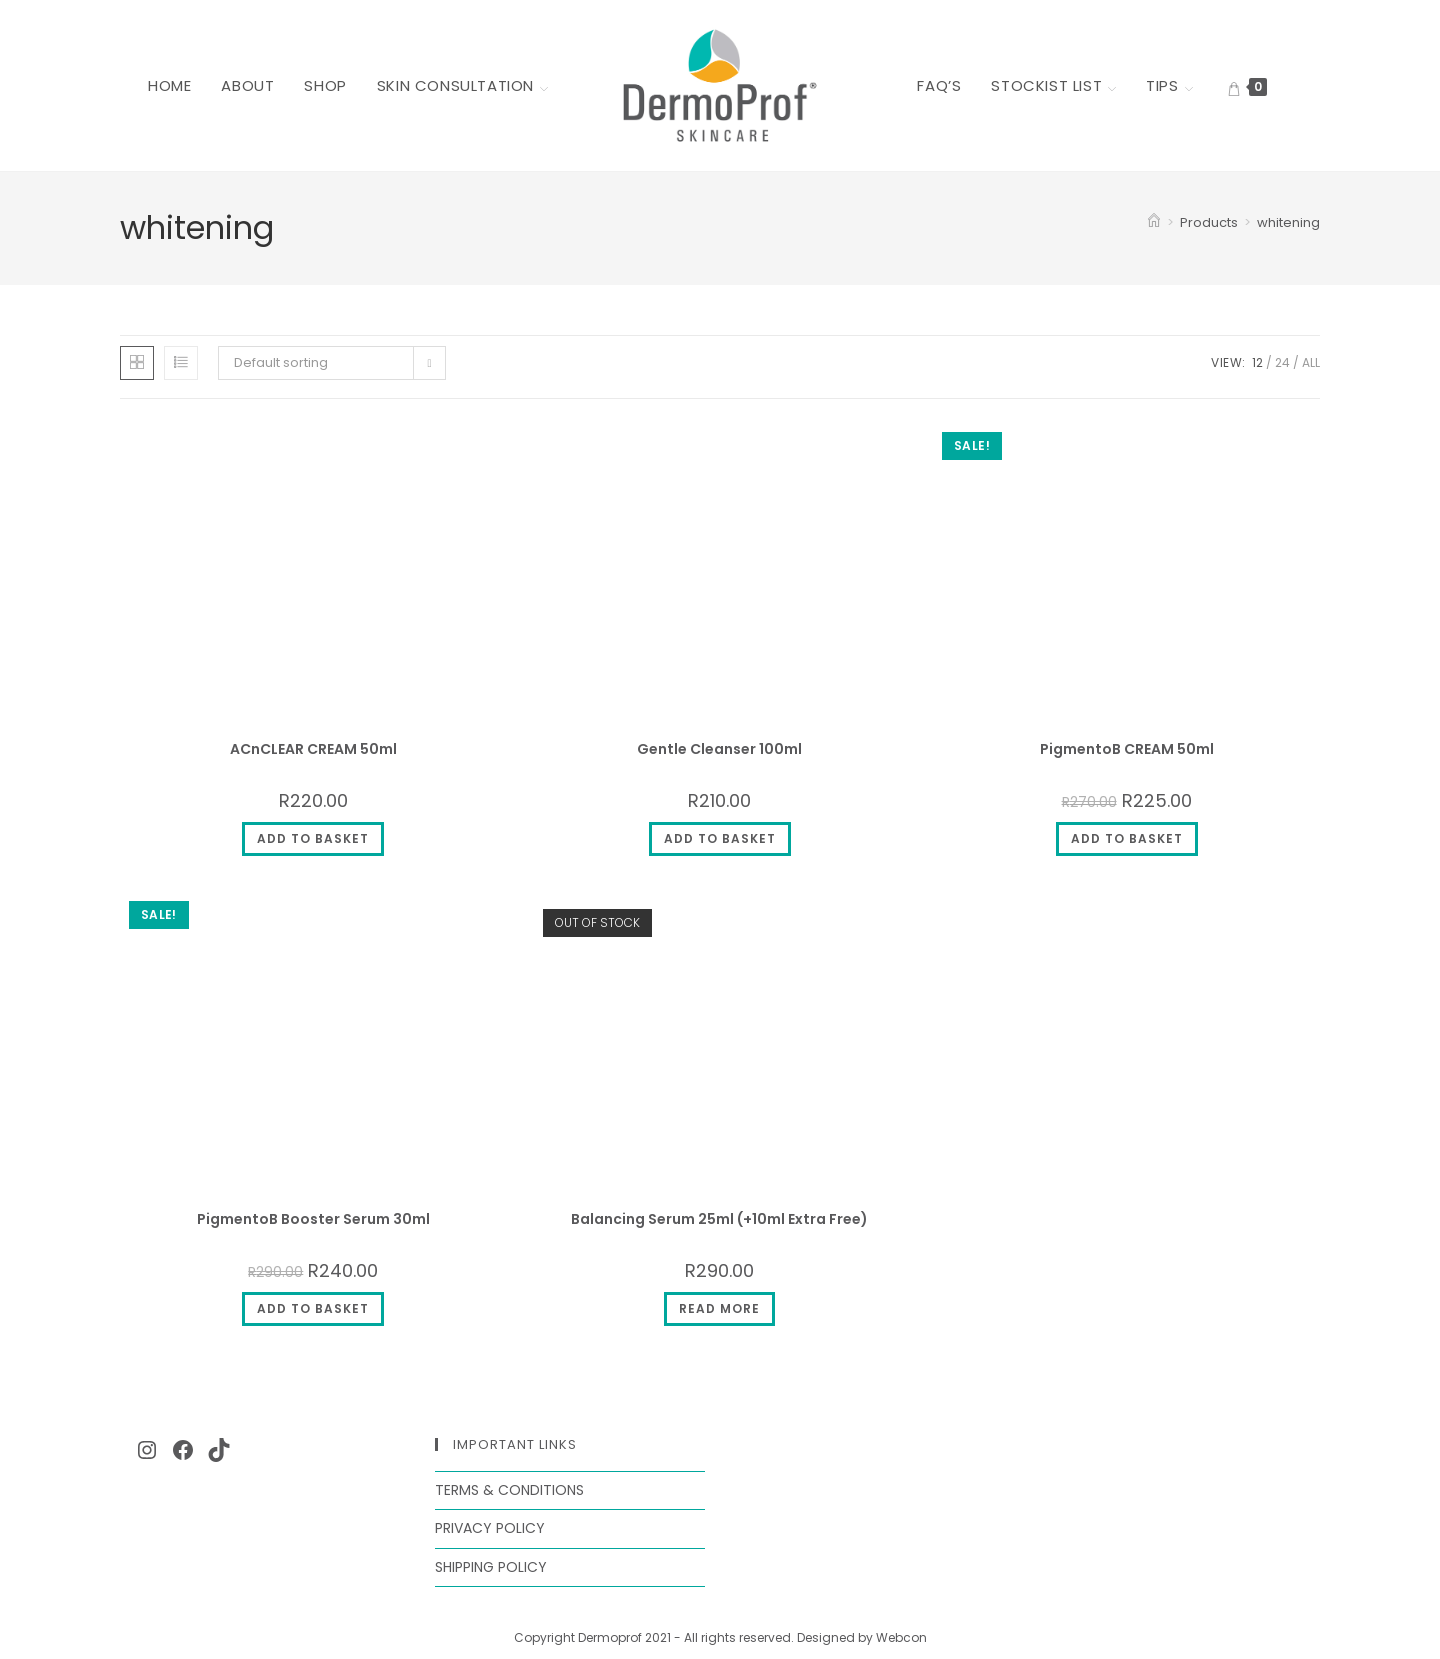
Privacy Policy (490, 1528)
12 (1257, 362)
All (1311, 362)
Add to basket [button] (313, 838)
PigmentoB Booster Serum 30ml (313, 1219)
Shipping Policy (491, 1567)
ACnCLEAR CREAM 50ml (313, 749)
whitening (1288, 222)
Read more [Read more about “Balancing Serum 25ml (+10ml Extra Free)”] (719, 1308)
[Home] (1154, 222)
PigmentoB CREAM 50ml (1127, 749)
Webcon (901, 1637)
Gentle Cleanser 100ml (719, 749)
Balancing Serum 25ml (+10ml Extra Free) (719, 1219)
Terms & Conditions (509, 1490)
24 (1282, 362)
